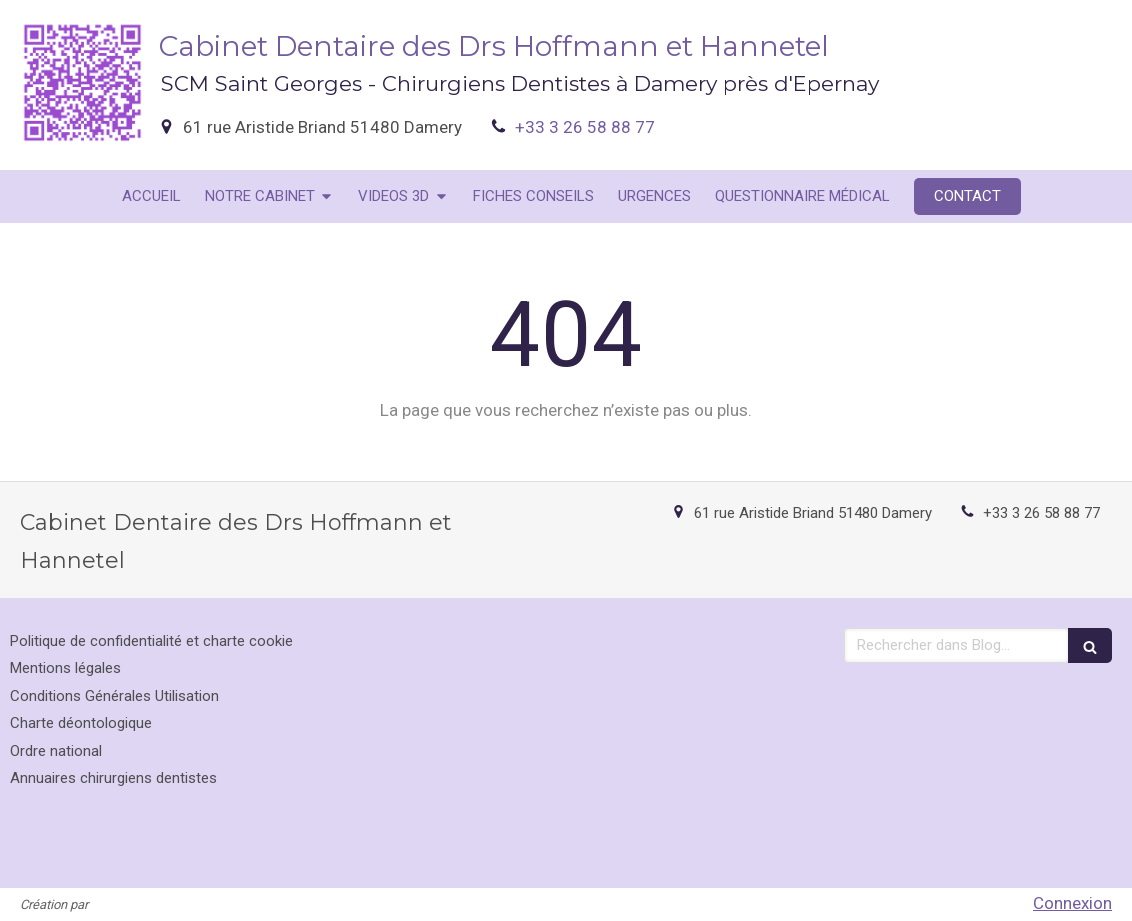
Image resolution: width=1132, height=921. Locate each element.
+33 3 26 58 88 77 (585, 127)
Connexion (1072, 903)
